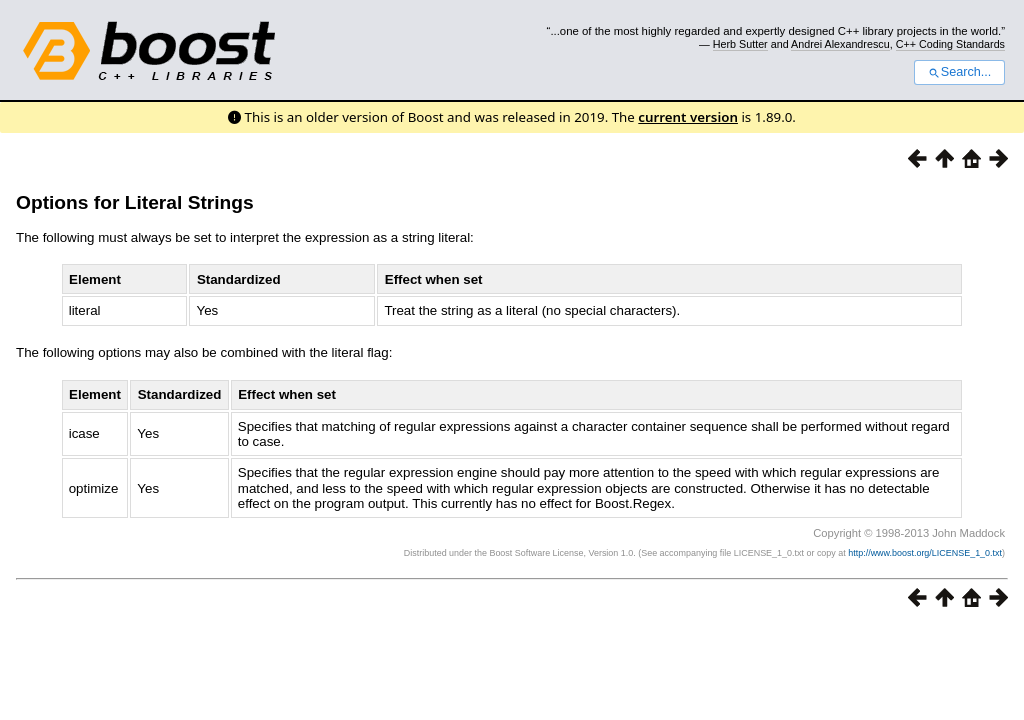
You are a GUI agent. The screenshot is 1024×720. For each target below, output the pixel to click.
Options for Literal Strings (135, 202)
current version (688, 117)
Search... (959, 72)
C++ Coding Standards (950, 44)
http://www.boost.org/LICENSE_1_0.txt (925, 553)
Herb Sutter (740, 44)
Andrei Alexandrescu (840, 44)
